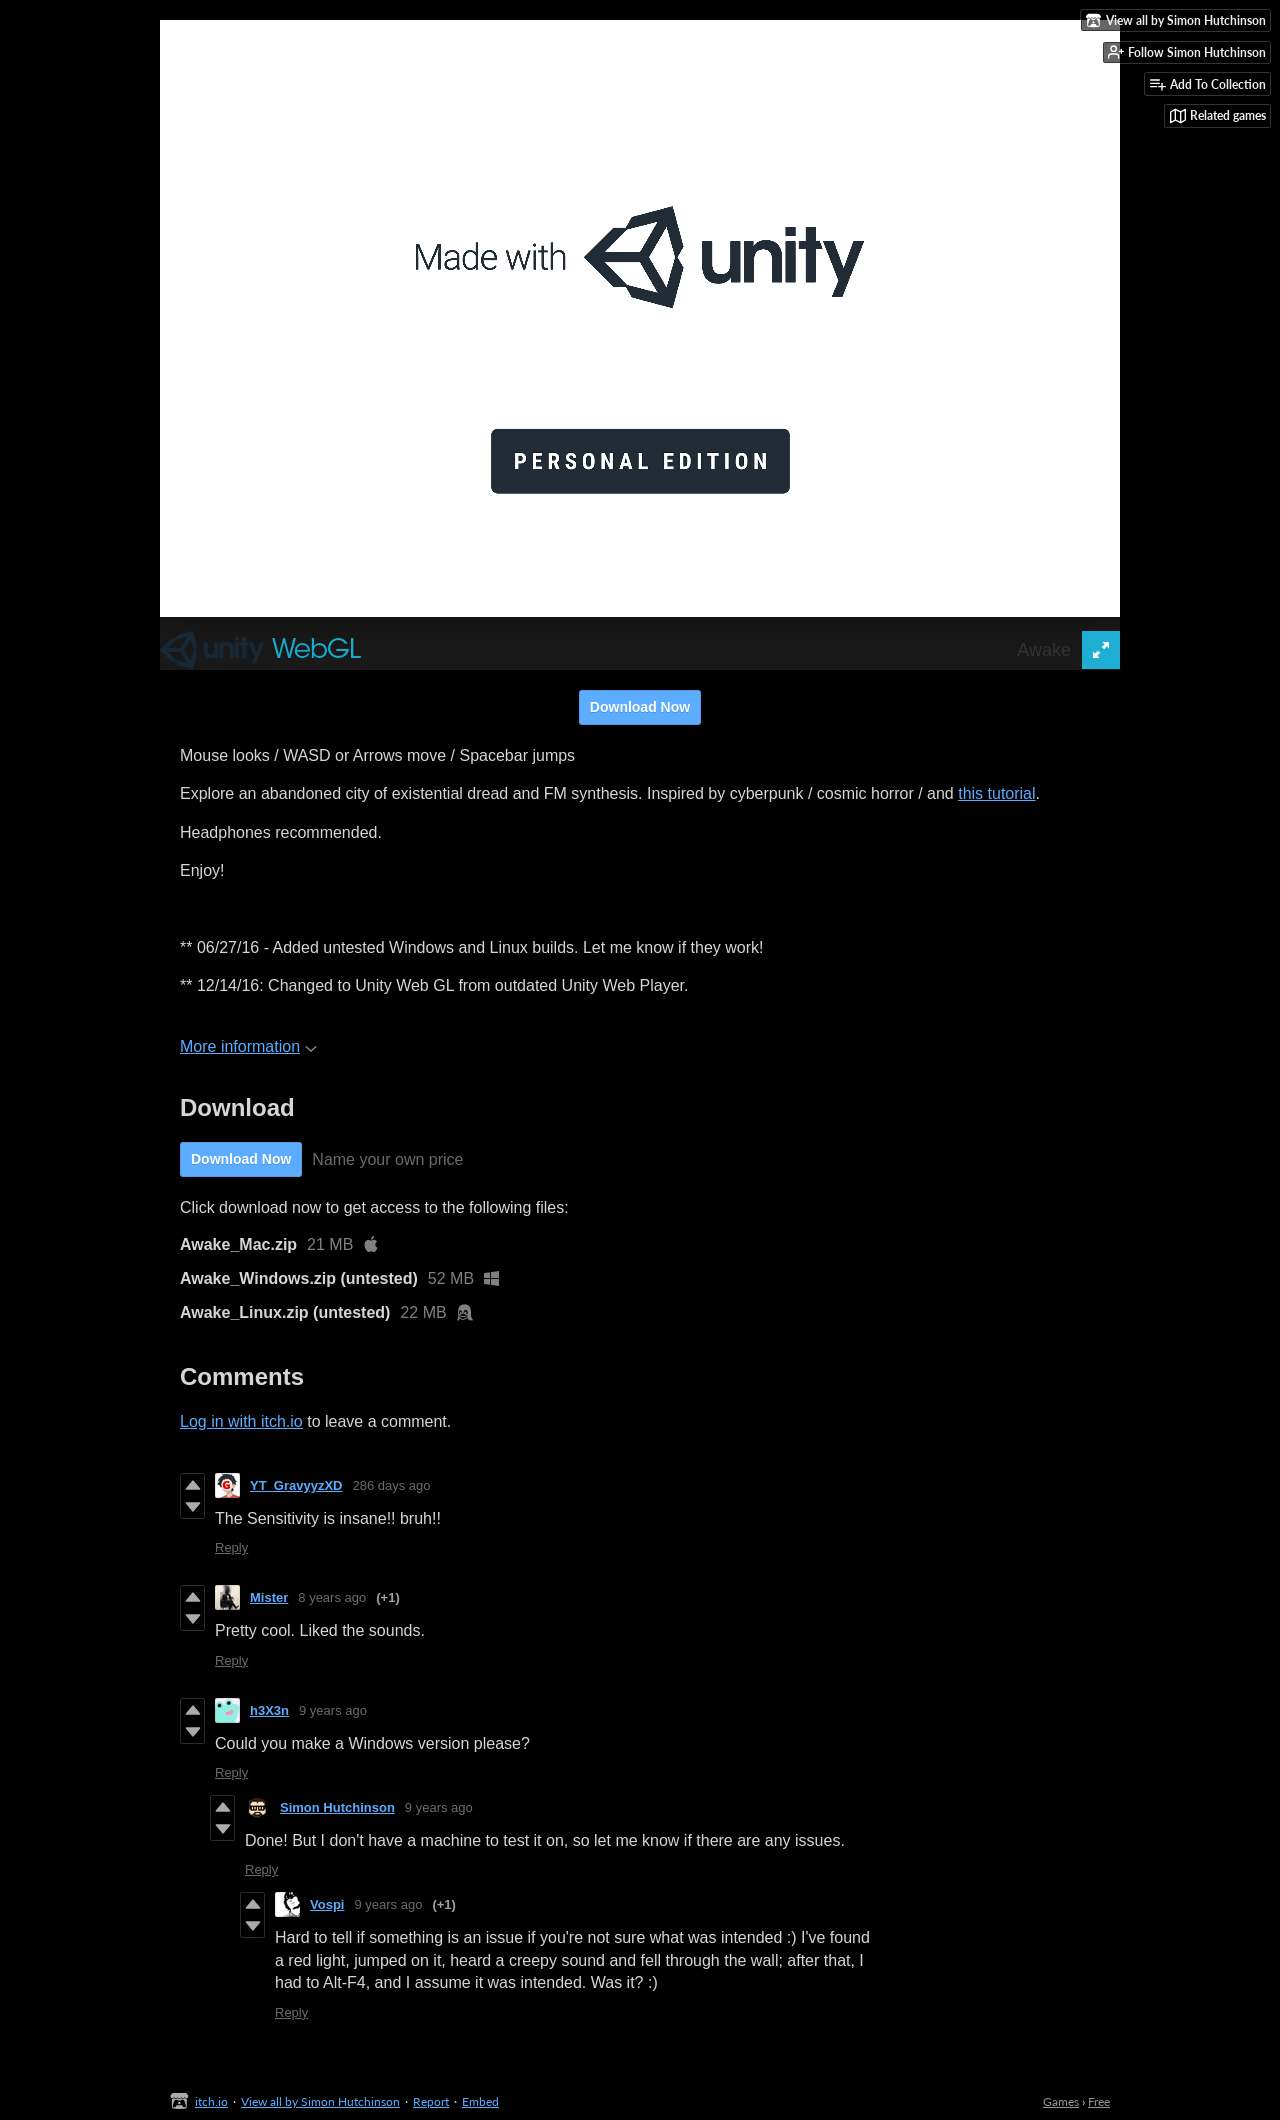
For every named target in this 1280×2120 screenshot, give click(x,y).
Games (1061, 2101)
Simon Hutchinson (337, 1807)
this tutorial (996, 793)
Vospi (327, 1904)
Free (1099, 2101)
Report (431, 2101)
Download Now (640, 707)
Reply (231, 1547)
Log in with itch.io (241, 1421)
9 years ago (333, 1710)
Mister (269, 1597)
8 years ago (332, 1597)
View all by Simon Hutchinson (320, 2101)
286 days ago (392, 1485)
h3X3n (269, 1710)
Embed (480, 2101)
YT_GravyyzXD (296, 1485)
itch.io (211, 2101)
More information (248, 1046)
